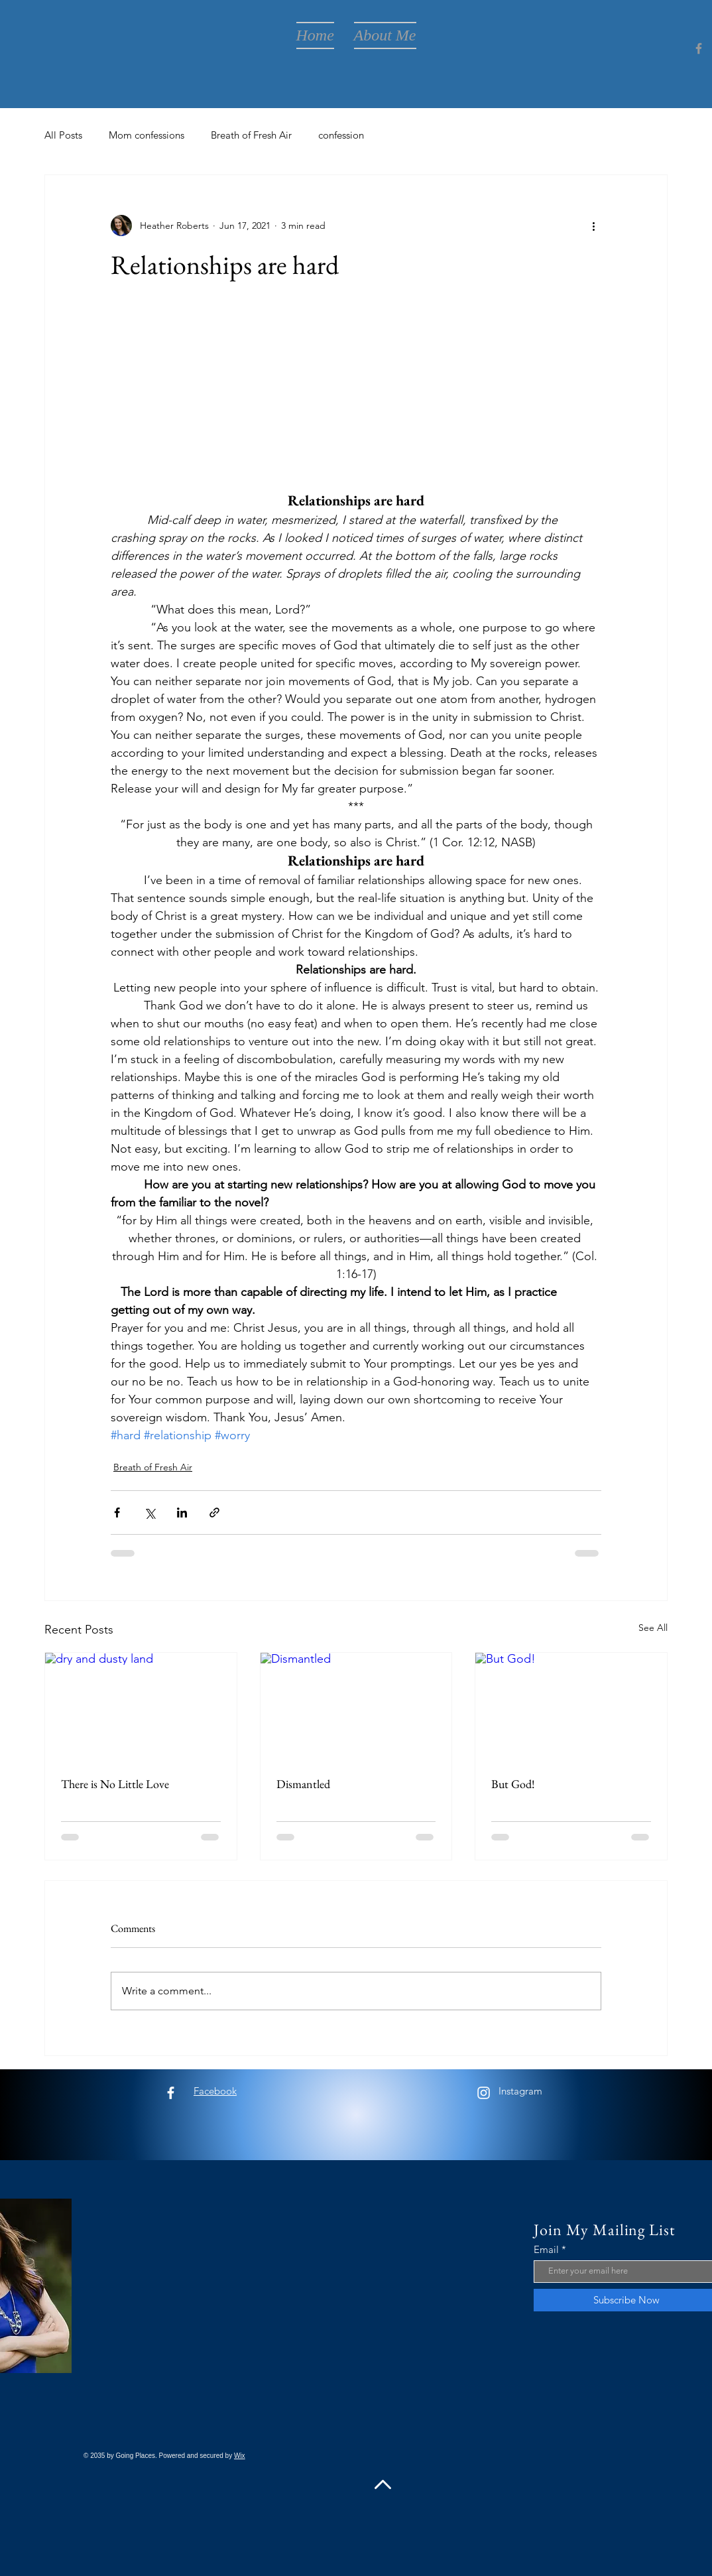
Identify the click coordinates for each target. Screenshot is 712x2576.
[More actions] (593, 225)
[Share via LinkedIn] (182, 1512)
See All (653, 1628)
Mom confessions (146, 135)
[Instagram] (483, 2093)
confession (341, 135)
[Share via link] (214, 1512)
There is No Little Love (115, 1783)
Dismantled (303, 1783)
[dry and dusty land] (141, 1706)
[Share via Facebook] (117, 1512)
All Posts (63, 135)
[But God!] (571, 1706)
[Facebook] (698, 48)
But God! (513, 1783)
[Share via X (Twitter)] (149, 1512)
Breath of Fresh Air (251, 135)
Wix (239, 2455)
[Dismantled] (356, 1706)
